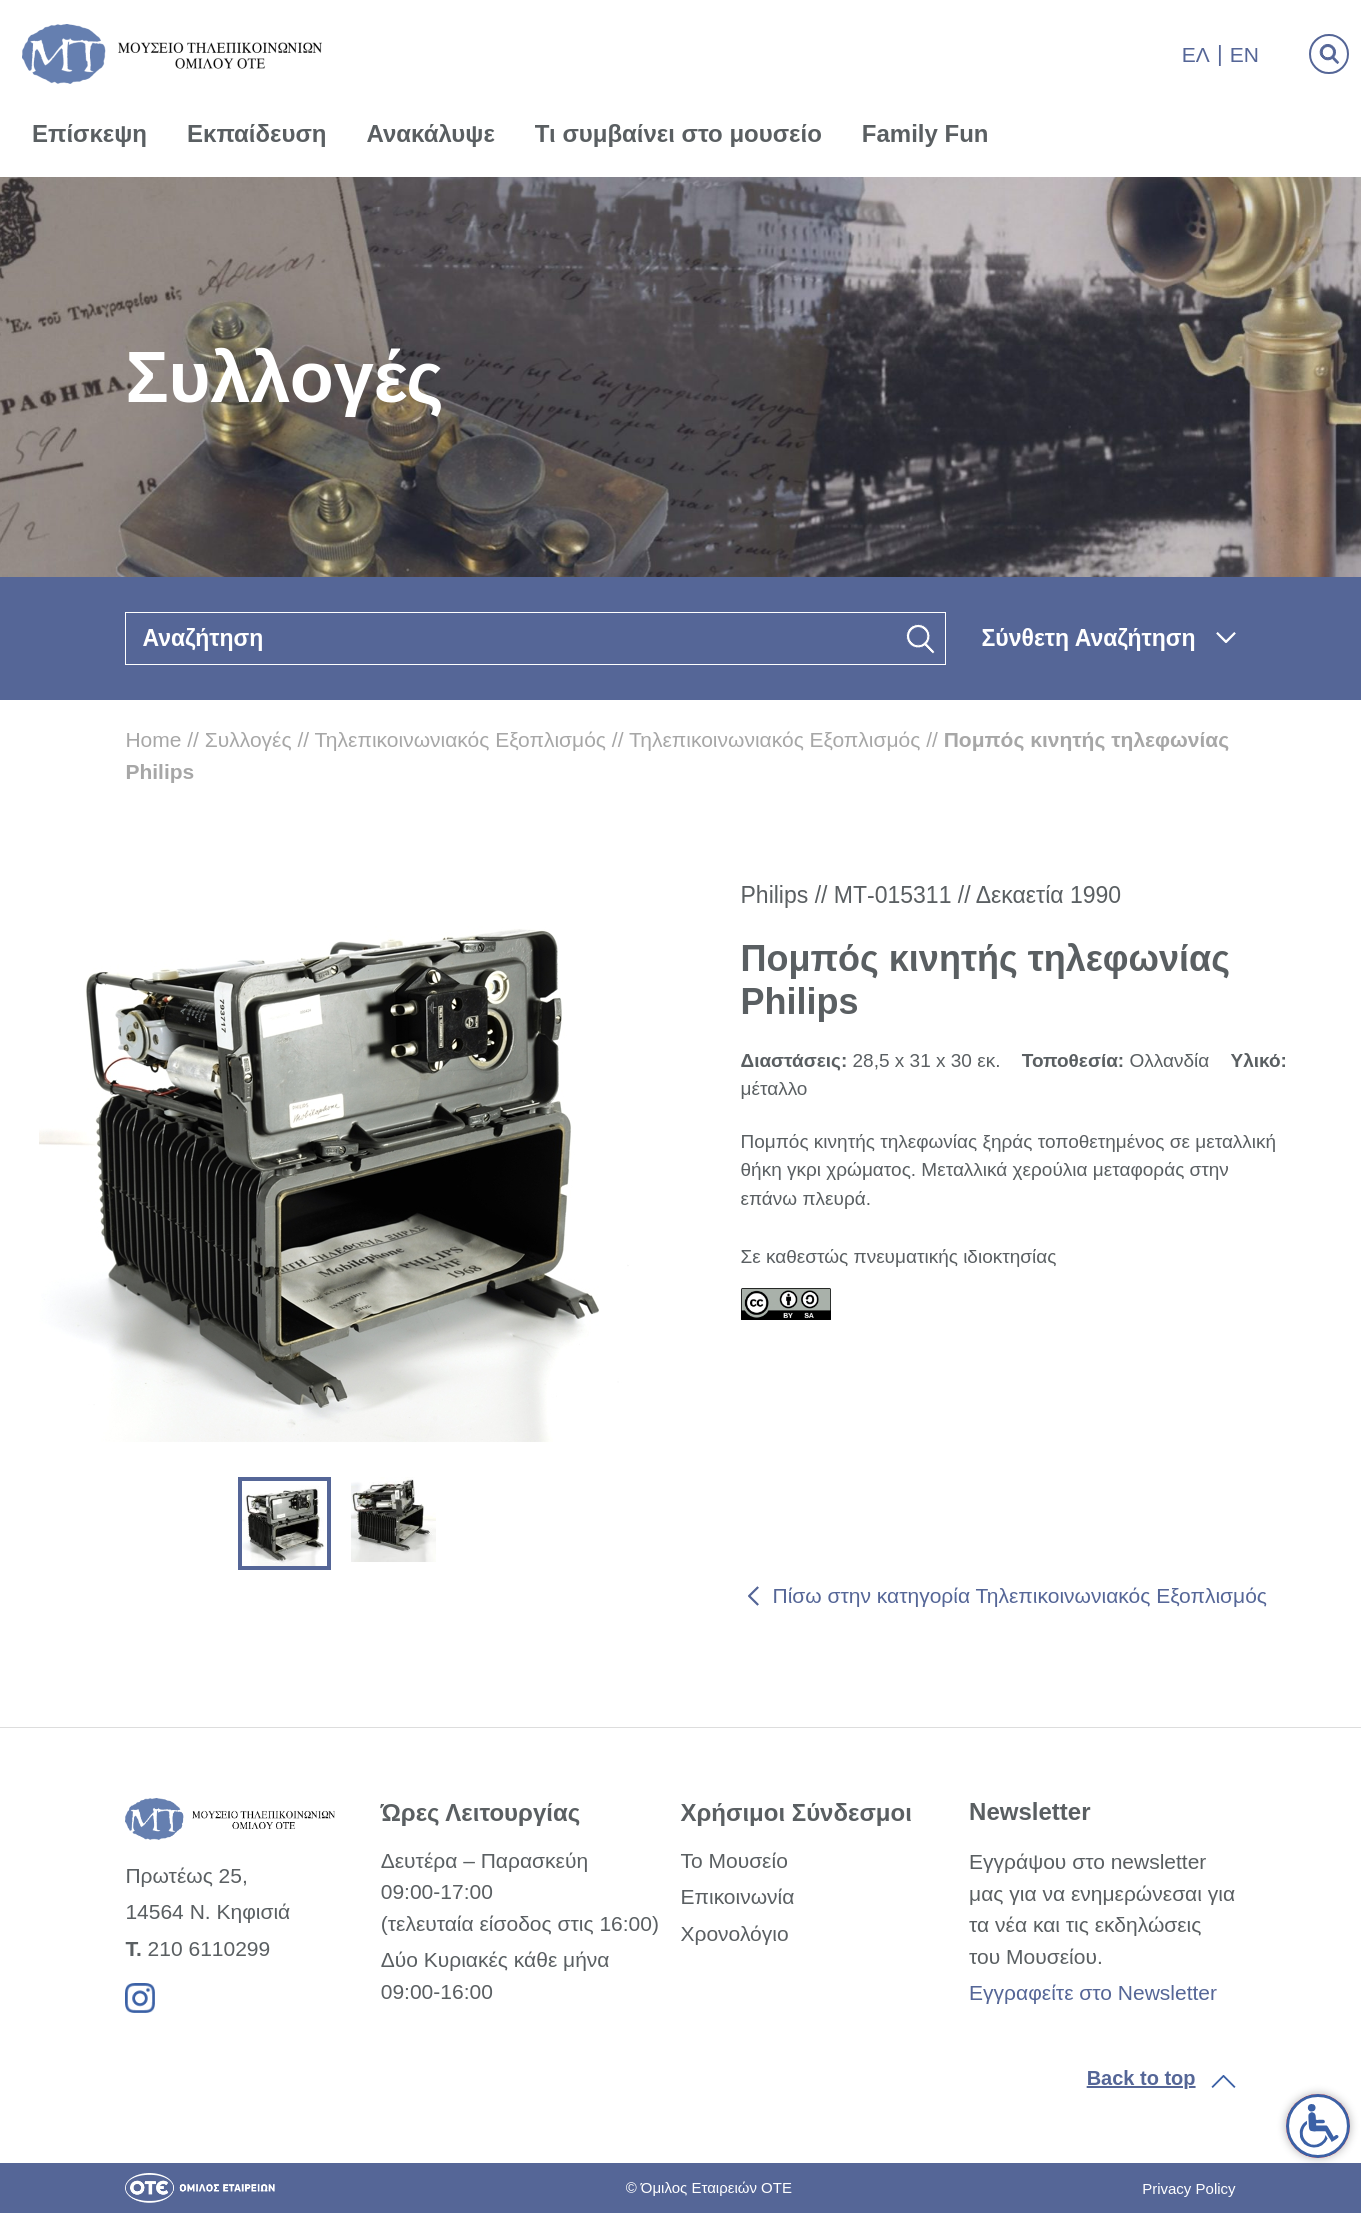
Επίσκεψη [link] (89, 133)
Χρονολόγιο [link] (734, 1933)
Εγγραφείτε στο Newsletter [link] (1093, 1992)
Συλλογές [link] (248, 739)
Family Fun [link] (925, 133)
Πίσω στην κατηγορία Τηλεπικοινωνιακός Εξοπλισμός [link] (1020, 1595)
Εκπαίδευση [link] (257, 133)
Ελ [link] (1196, 54)
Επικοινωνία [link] (737, 1896)
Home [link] (153, 739)
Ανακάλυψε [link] (431, 133)
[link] (1318, 2126)
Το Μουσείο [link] (733, 1860)
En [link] (1244, 54)
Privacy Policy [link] (1188, 2188)
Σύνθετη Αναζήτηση (1089, 638)
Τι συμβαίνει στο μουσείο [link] (678, 133)
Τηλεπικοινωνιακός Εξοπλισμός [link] (460, 739)
